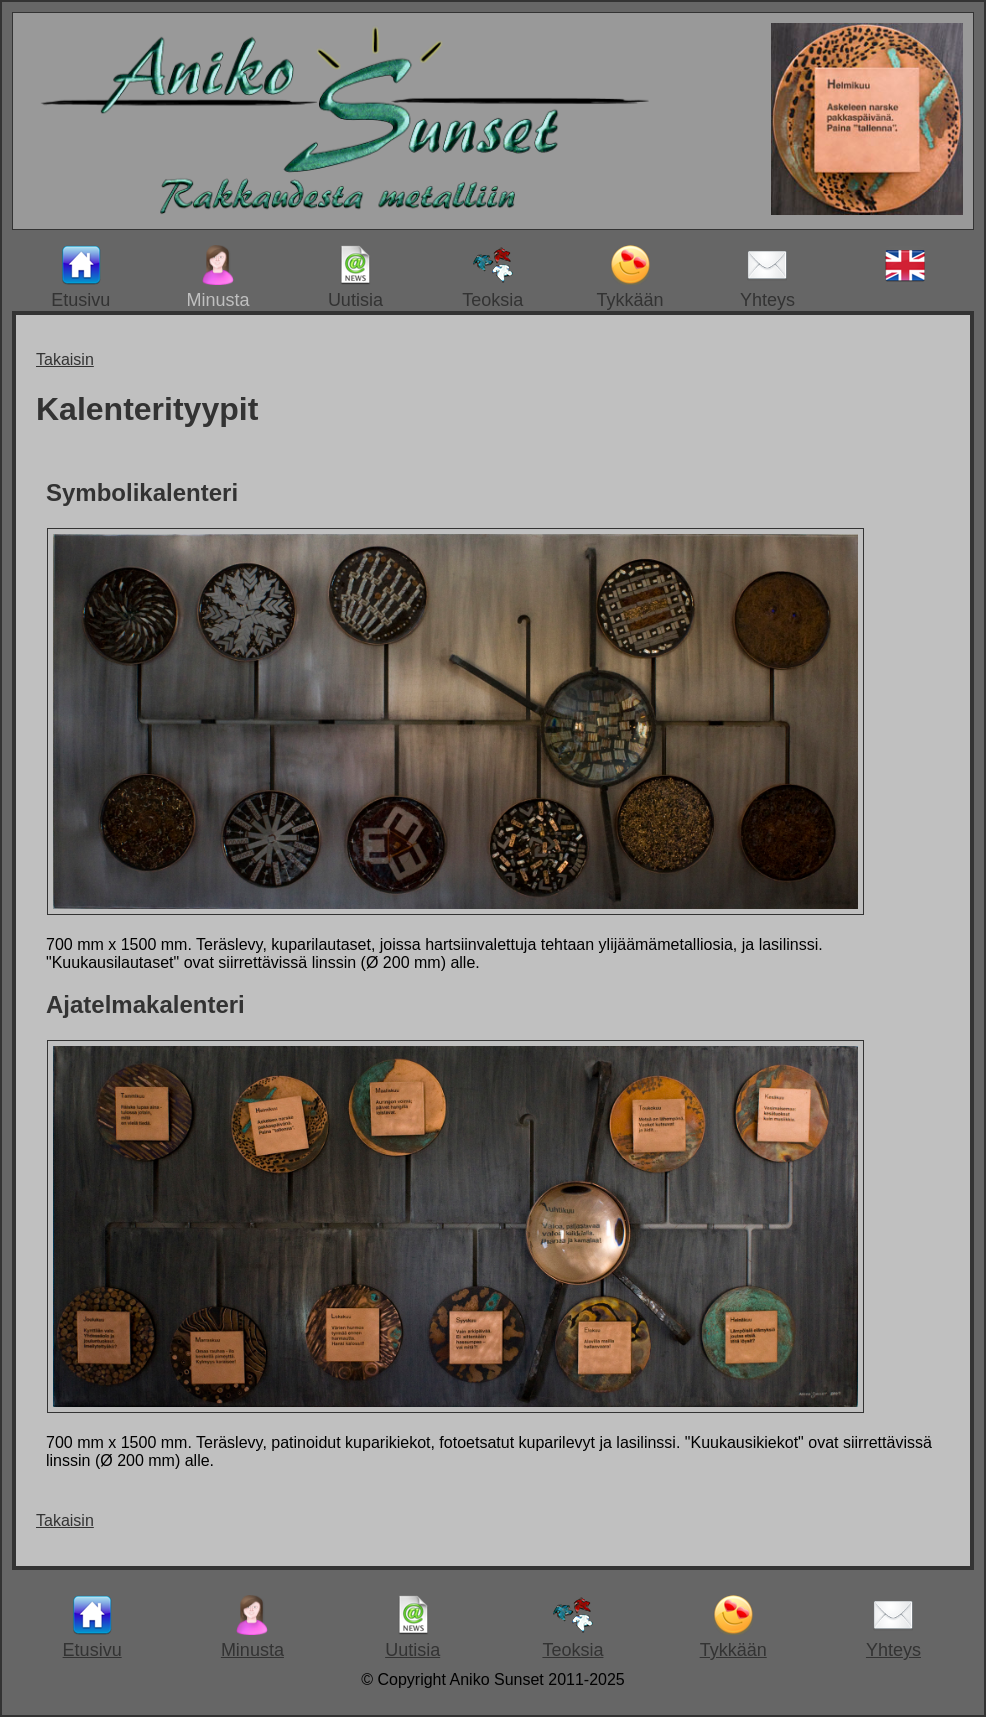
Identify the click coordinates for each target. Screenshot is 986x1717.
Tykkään (630, 277)
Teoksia (492, 277)
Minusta (218, 277)
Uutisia (355, 277)
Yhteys (767, 277)
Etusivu (80, 277)
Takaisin (65, 359)
